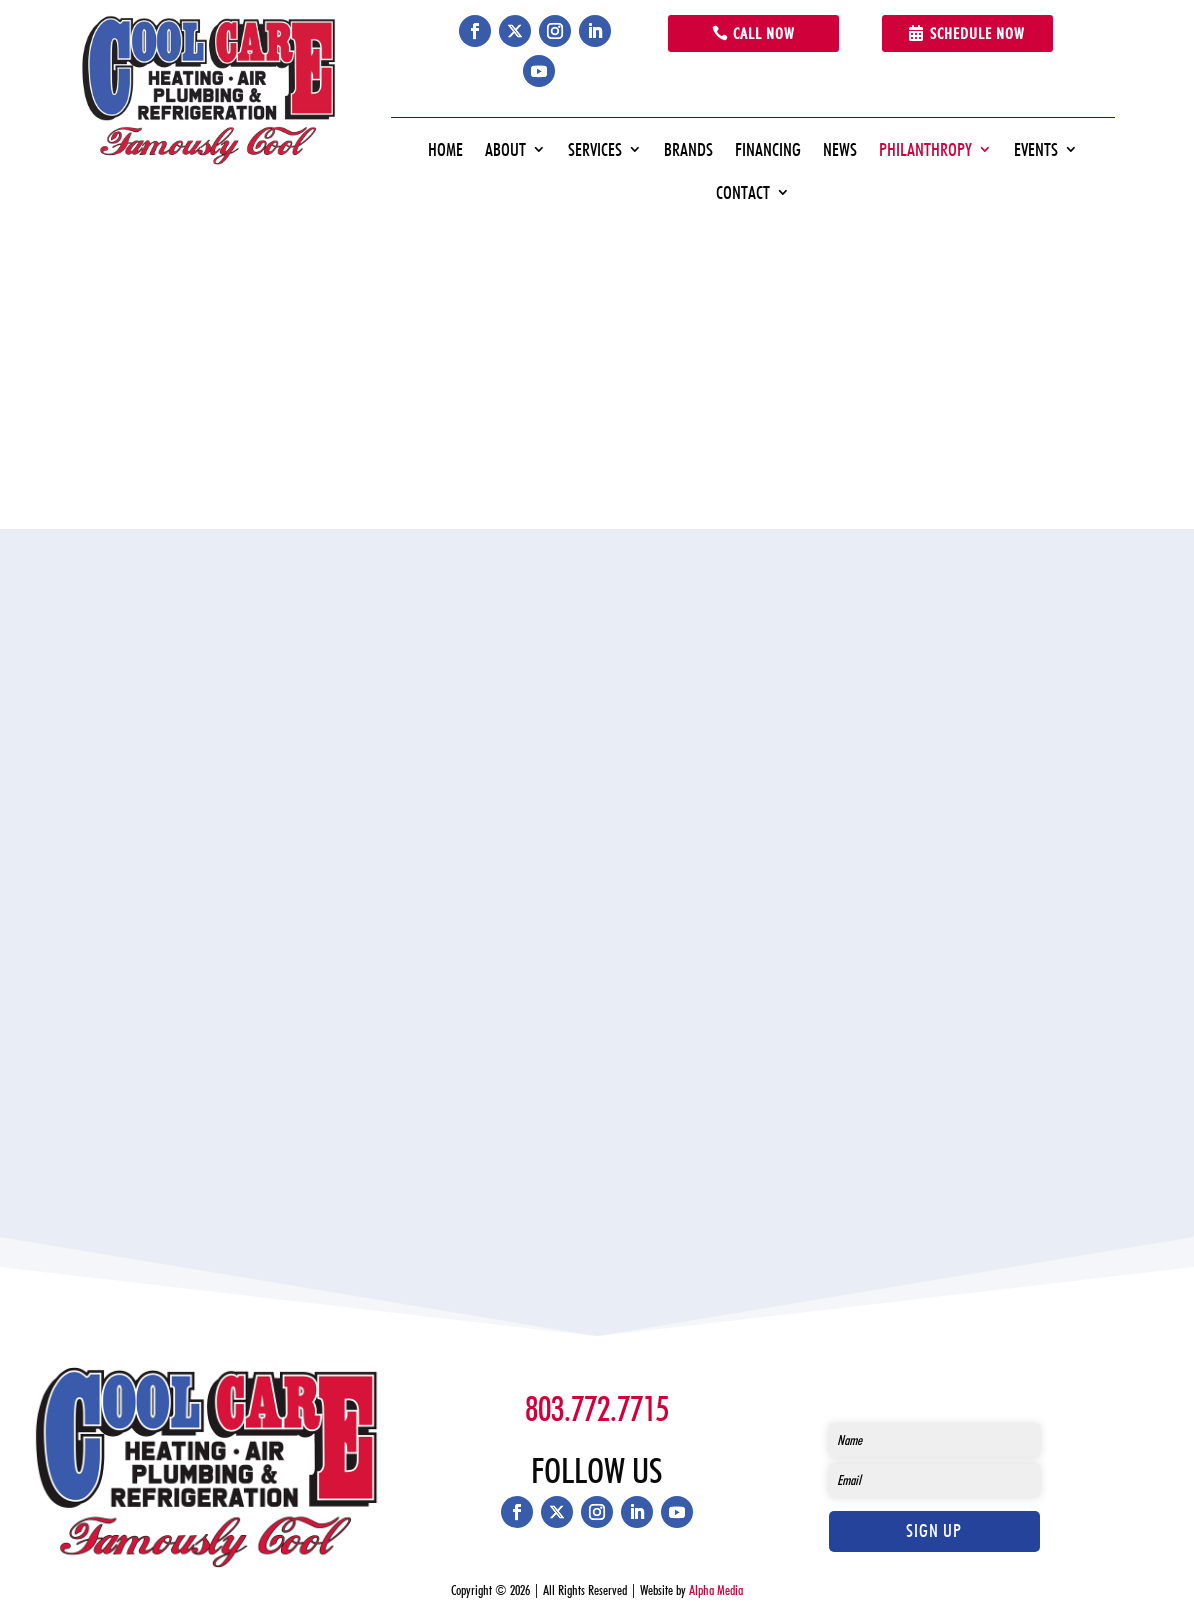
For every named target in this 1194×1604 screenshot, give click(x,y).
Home (445, 149)
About (505, 149)
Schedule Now (977, 33)
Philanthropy (925, 149)
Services (595, 149)
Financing (768, 149)
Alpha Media (716, 1590)
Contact (743, 192)
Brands (688, 149)
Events (1036, 149)
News (840, 149)
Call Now (764, 33)
